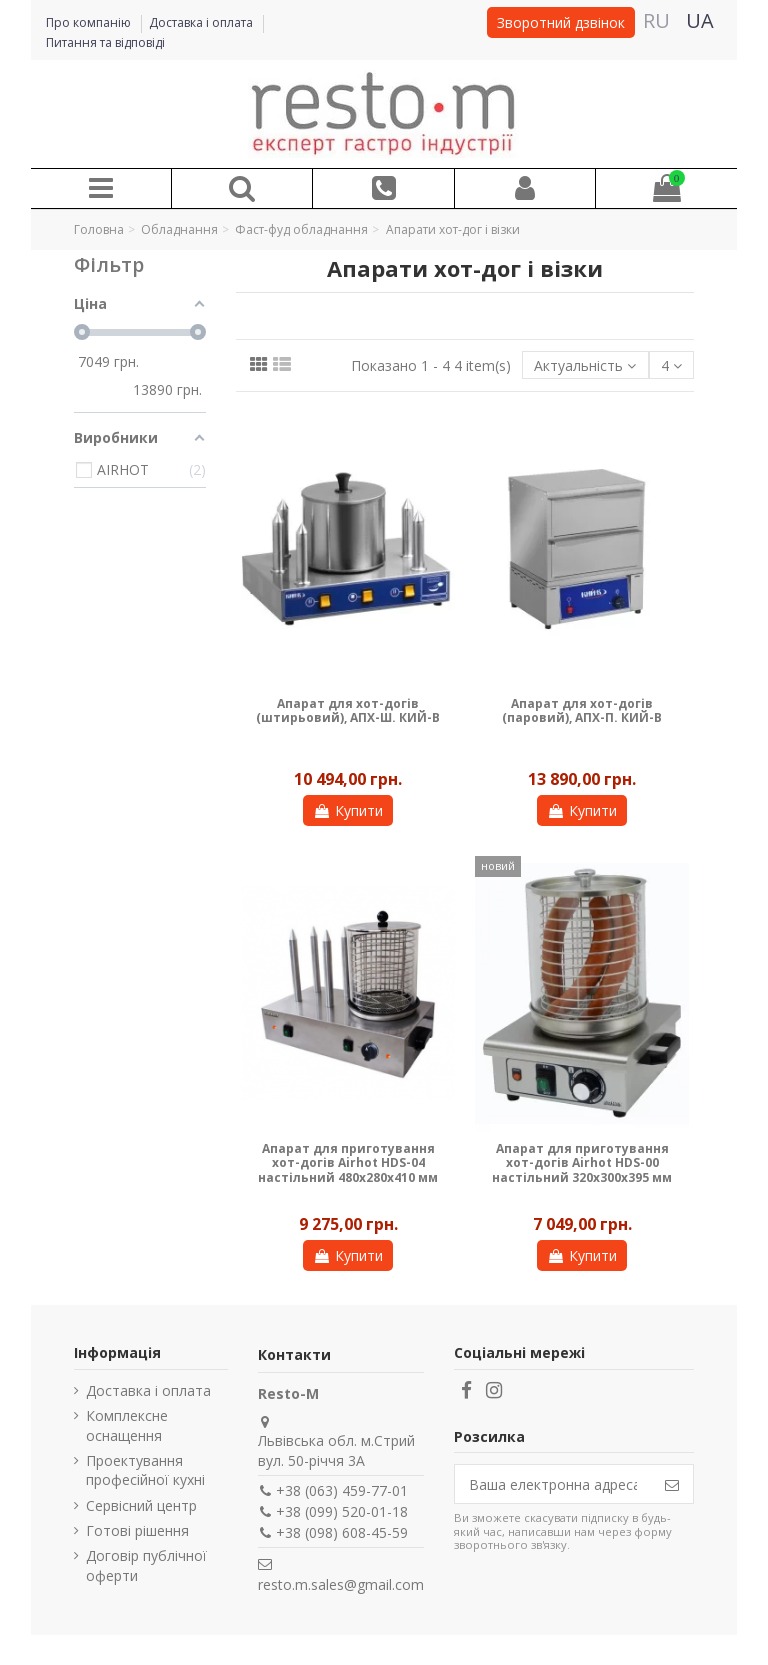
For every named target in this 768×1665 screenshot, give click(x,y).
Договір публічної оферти (146, 1565)
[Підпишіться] (672, 1484)
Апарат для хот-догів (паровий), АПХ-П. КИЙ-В (582, 710)
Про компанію (90, 22)
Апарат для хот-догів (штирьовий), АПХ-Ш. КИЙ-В (348, 710)
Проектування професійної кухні (145, 1470)
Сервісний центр (141, 1505)
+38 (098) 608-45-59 (342, 1532)
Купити (348, 810)
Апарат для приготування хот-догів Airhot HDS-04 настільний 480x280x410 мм (348, 1163)
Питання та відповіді (105, 42)
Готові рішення (137, 1530)
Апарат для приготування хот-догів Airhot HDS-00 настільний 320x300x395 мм (582, 1163)
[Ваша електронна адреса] (553, 1484)
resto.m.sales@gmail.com (341, 1584)
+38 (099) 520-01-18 (342, 1511)
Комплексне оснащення (127, 1425)
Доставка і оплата (202, 22)
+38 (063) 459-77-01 (342, 1490)
